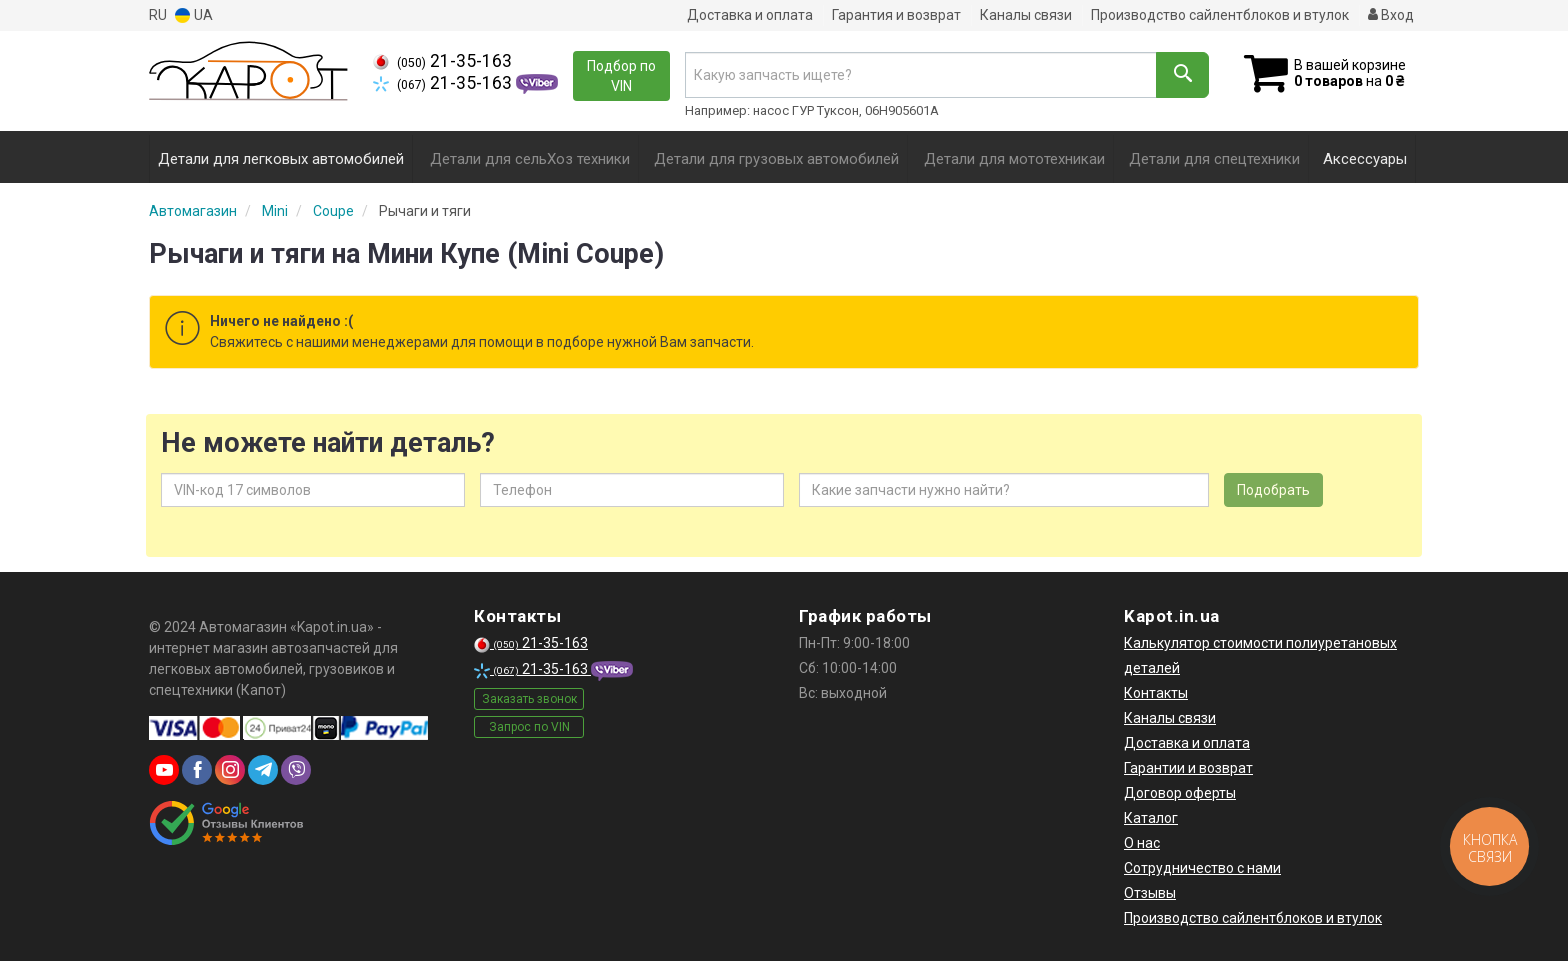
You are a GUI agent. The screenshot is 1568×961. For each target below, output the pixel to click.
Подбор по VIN (621, 76)
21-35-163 (442, 61)
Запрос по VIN (529, 727)
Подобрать (1273, 490)
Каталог (1151, 818)
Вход (1391, 15)
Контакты (1156, 693)
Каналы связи (1026, 15)
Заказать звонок (529, 699)
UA (194, 15)
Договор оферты (1180, 793)
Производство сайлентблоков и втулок (1220, 15)
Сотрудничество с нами (1202, 868)
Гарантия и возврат (896, 15)
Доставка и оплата (750, 15)
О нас (1142, 843)
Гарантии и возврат (1188, 768)
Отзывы (1150, 893)
